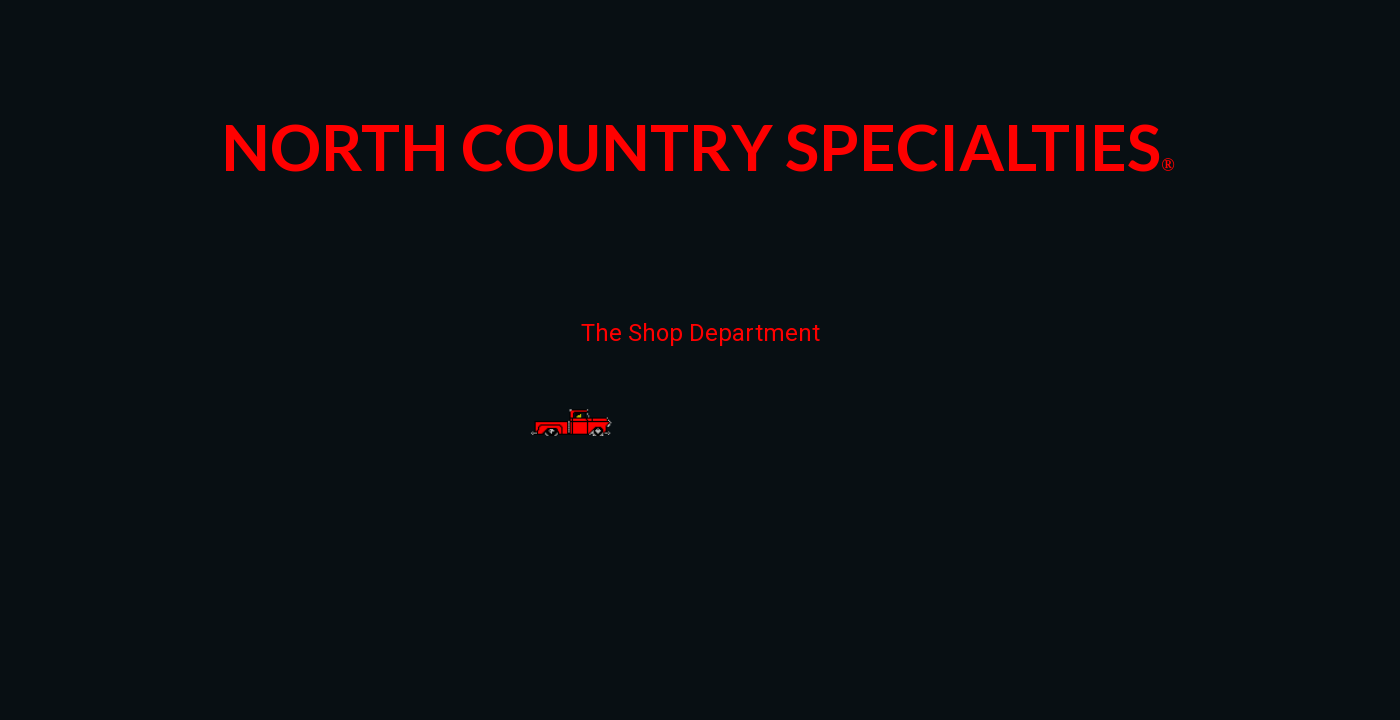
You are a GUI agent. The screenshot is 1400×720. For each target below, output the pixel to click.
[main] (700, 141)
